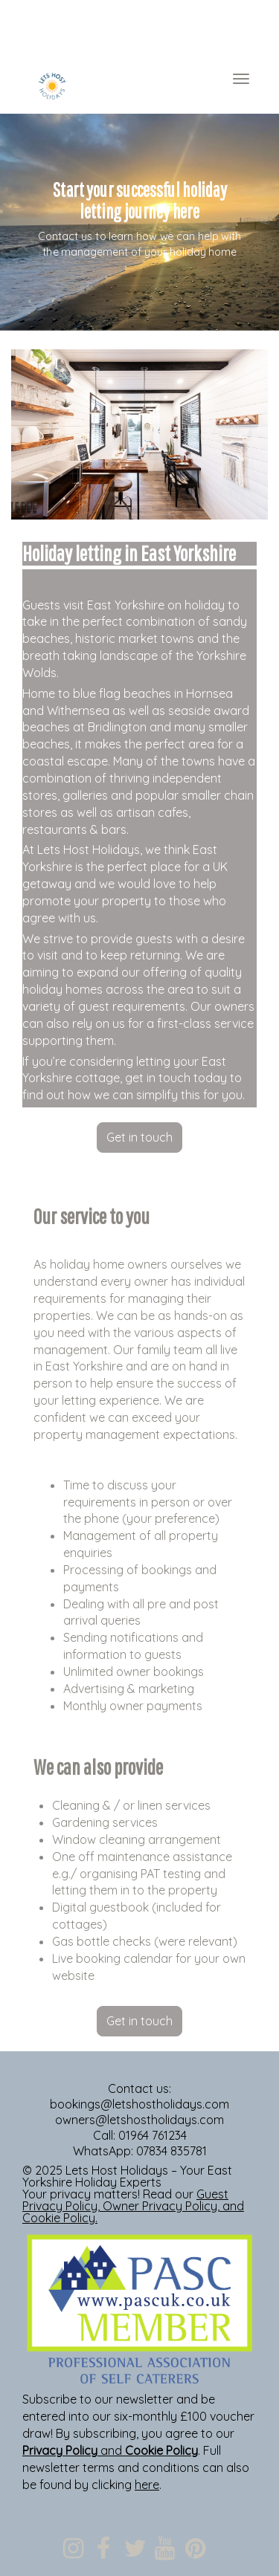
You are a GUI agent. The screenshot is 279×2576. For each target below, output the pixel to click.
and (110, 2450)
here (147, 2484)
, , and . (133, 2206)
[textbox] (139, 30)
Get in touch (139, 1137)
